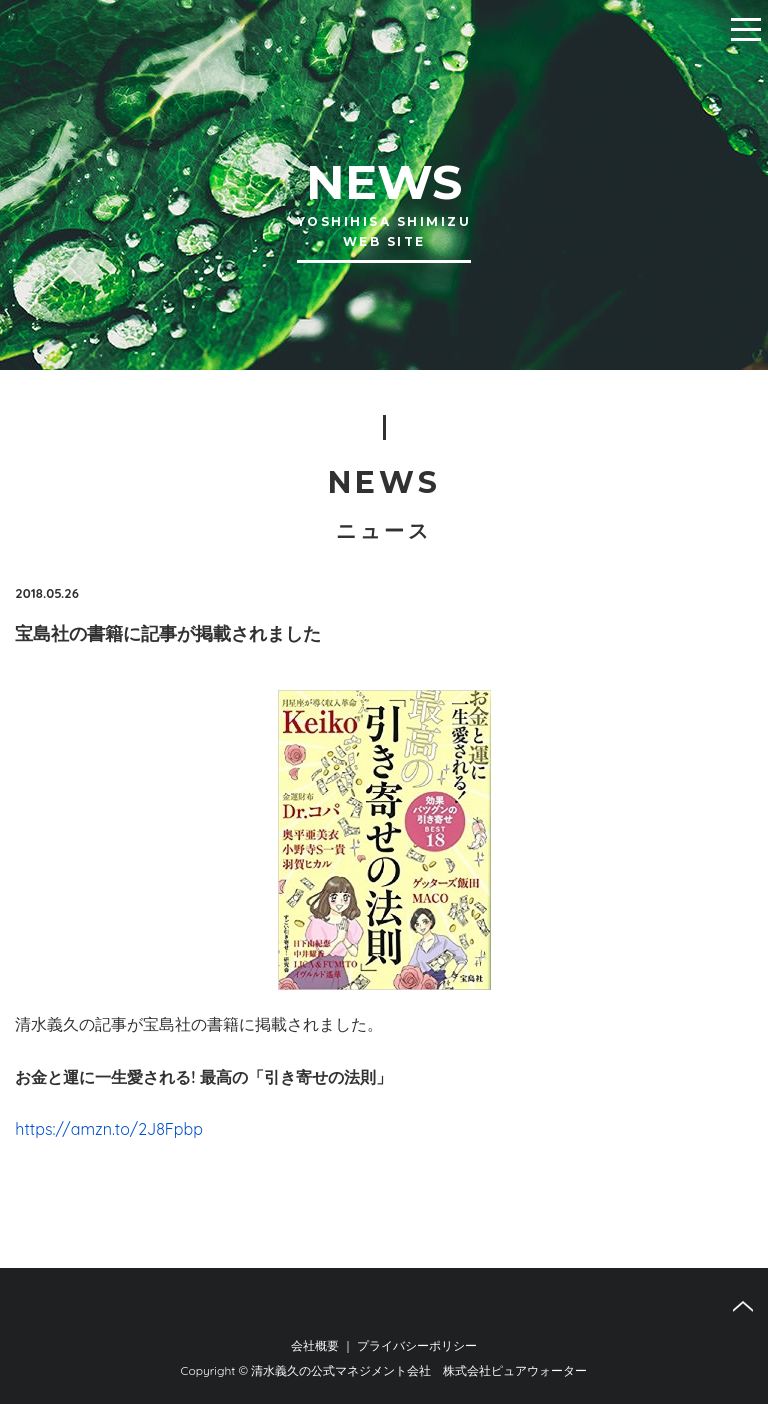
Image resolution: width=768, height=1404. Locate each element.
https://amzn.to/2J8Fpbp (108, 1129)
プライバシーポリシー (417, 1345)
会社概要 (315, 1345)
